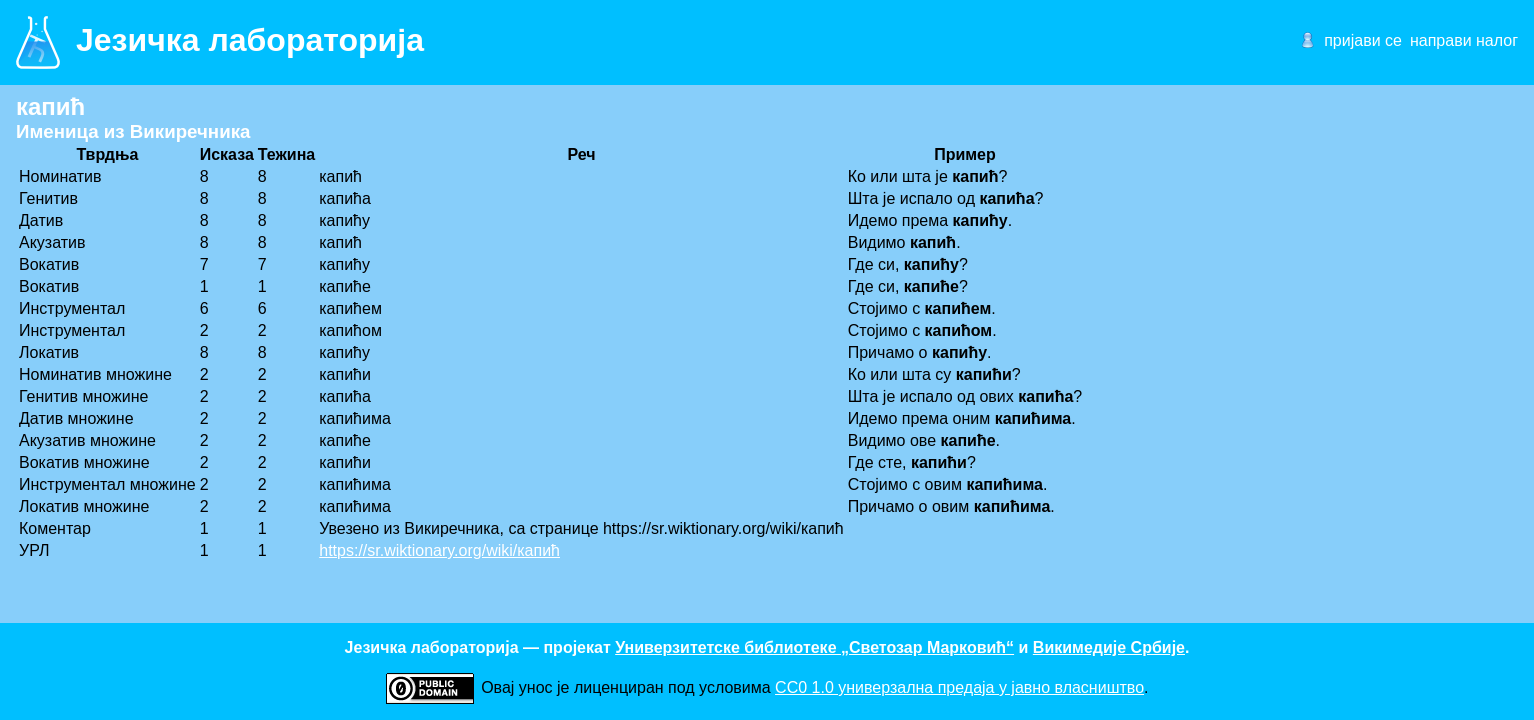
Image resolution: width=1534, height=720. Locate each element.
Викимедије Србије (1109, 647)
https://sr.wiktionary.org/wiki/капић (439, 550)
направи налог (1464, 40)
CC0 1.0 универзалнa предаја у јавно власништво (959, 687)
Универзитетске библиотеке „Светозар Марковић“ (814, 647)
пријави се (1363, 40)
